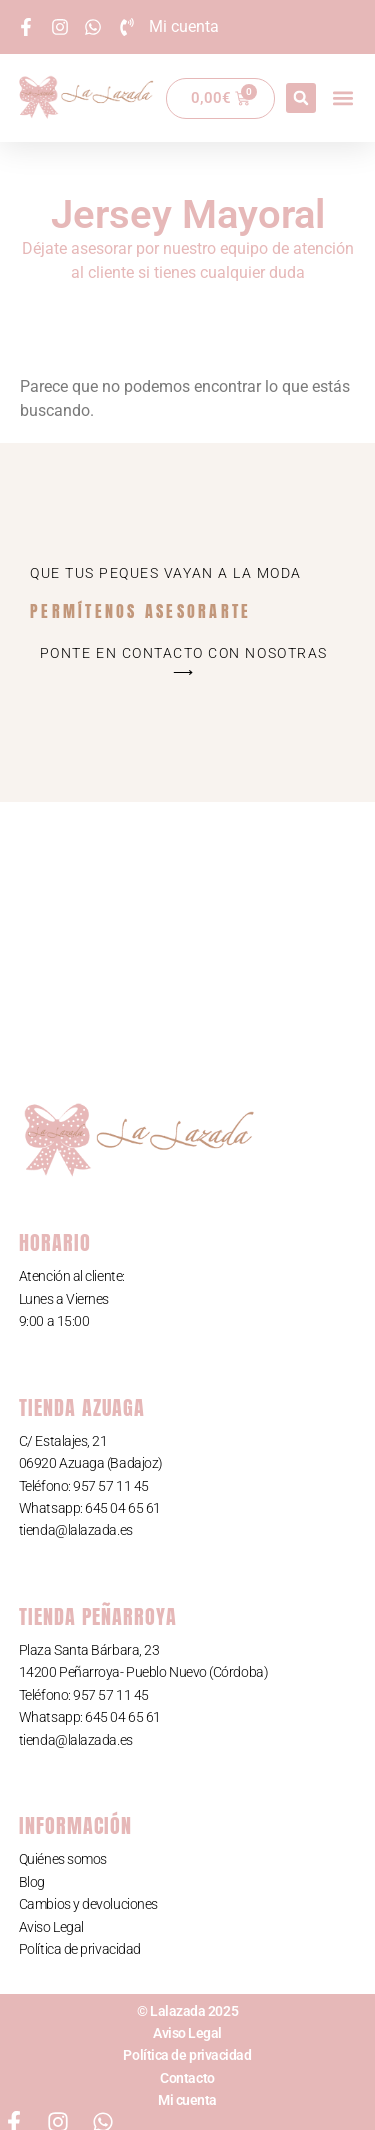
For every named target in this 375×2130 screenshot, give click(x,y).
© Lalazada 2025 (187, 2011)
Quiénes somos (63, 1859)
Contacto (187, 2078)
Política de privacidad (80, 1949)
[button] (301, 98)
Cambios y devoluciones (88, 1904)
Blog (32, 1882)
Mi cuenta (187, 2100)
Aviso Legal (51, 1927)
